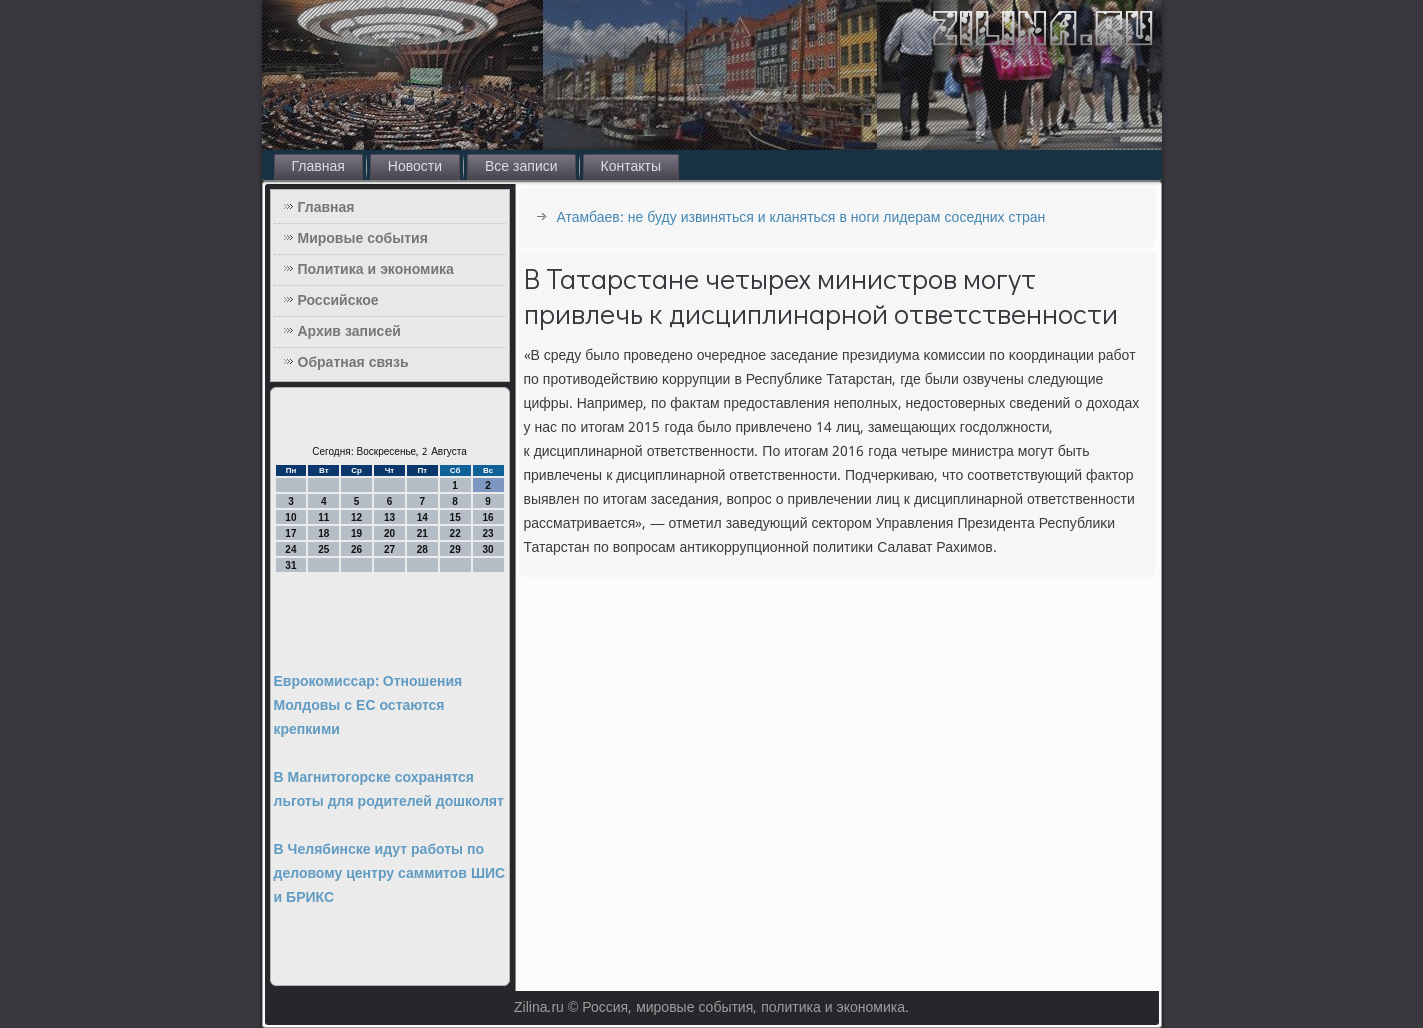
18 (323, 533)
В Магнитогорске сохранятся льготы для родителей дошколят (389, 790)
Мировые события (363, 239)
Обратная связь (353, 363)
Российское (338, 301)
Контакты (631, 167)
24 (290, 549)
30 (487, 549)
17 (290, 533)
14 (422, 517)
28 (422, 549)
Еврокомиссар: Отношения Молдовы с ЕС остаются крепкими (368, 706)
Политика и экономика (376, 270)
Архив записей (349, 332)
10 (290, 517)
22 (455, 533)
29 (455, 549)
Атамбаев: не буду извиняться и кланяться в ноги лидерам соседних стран (801, 218)
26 (356, 549)
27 (389, 549)
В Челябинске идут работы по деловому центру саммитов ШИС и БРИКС (390, 874)
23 (487, 533)
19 (356, 533)
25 (323, 549)
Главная (318, 167)
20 (389, 533)
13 (389, 517)
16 (487, 517)
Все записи (521, 167)
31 (290, 565)
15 (455, 517)
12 (356, 517)
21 (422, 533)
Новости (415, 167)
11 (323, 517)
